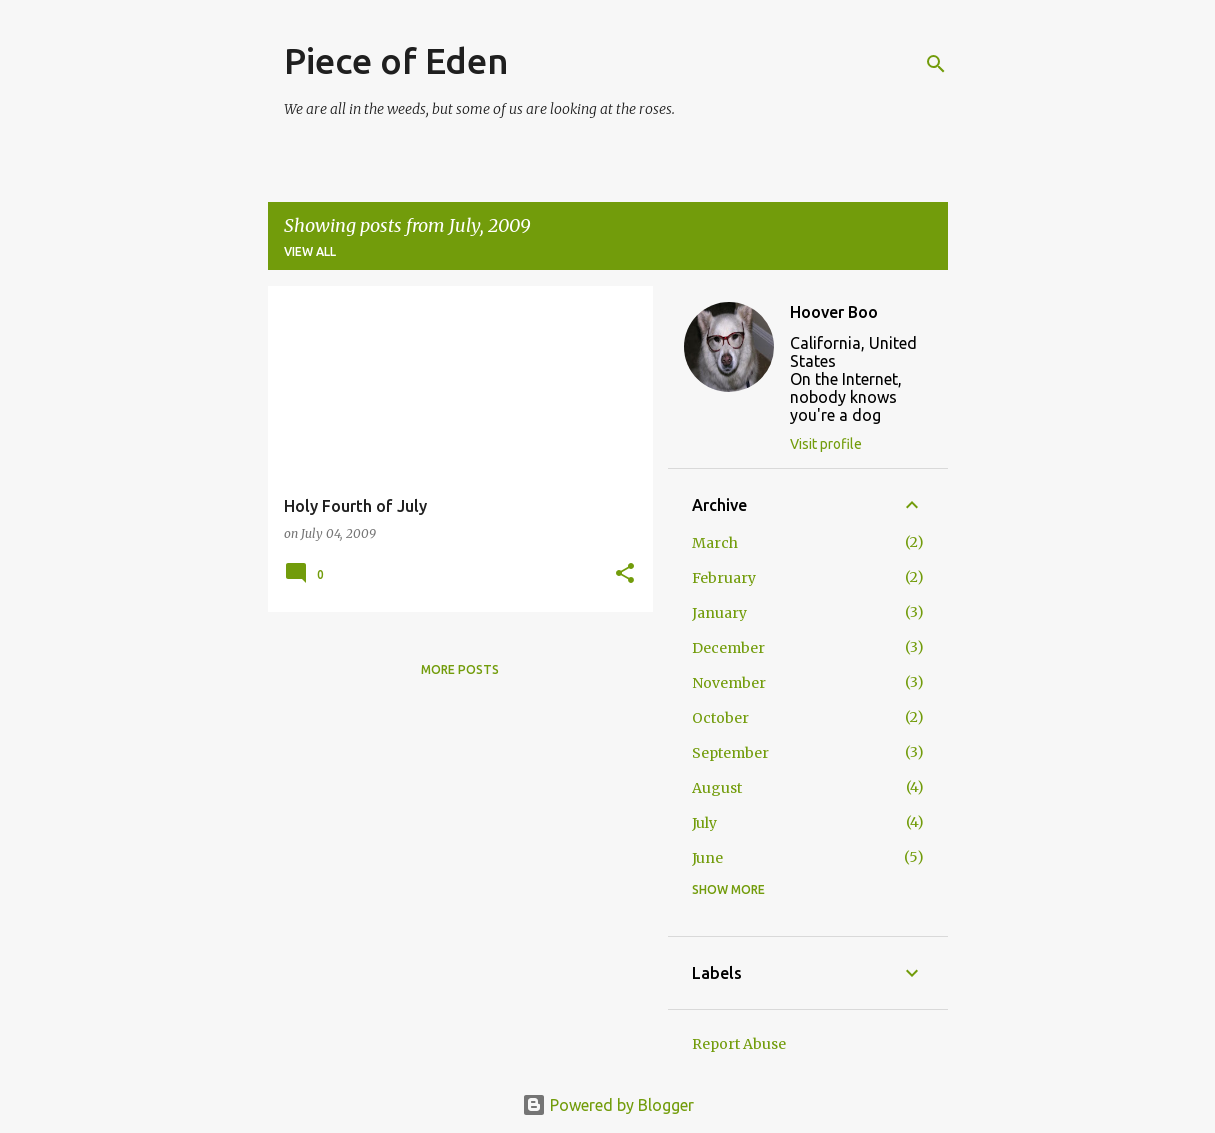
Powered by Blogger (608, 1105)
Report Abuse (739, 1044)
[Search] (936, 64)
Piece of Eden (396, 60)
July (704, 823)
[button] (625, 574)
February (724, 578)
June (707, 858)
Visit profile (826, 444)
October (720, 718)
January (719, 613)
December (728, 648)
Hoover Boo (834, 312)
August (717, 788)
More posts (460, 669)
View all (310, 251)
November (729, 683)
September (730, 753)
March (715, 543)
